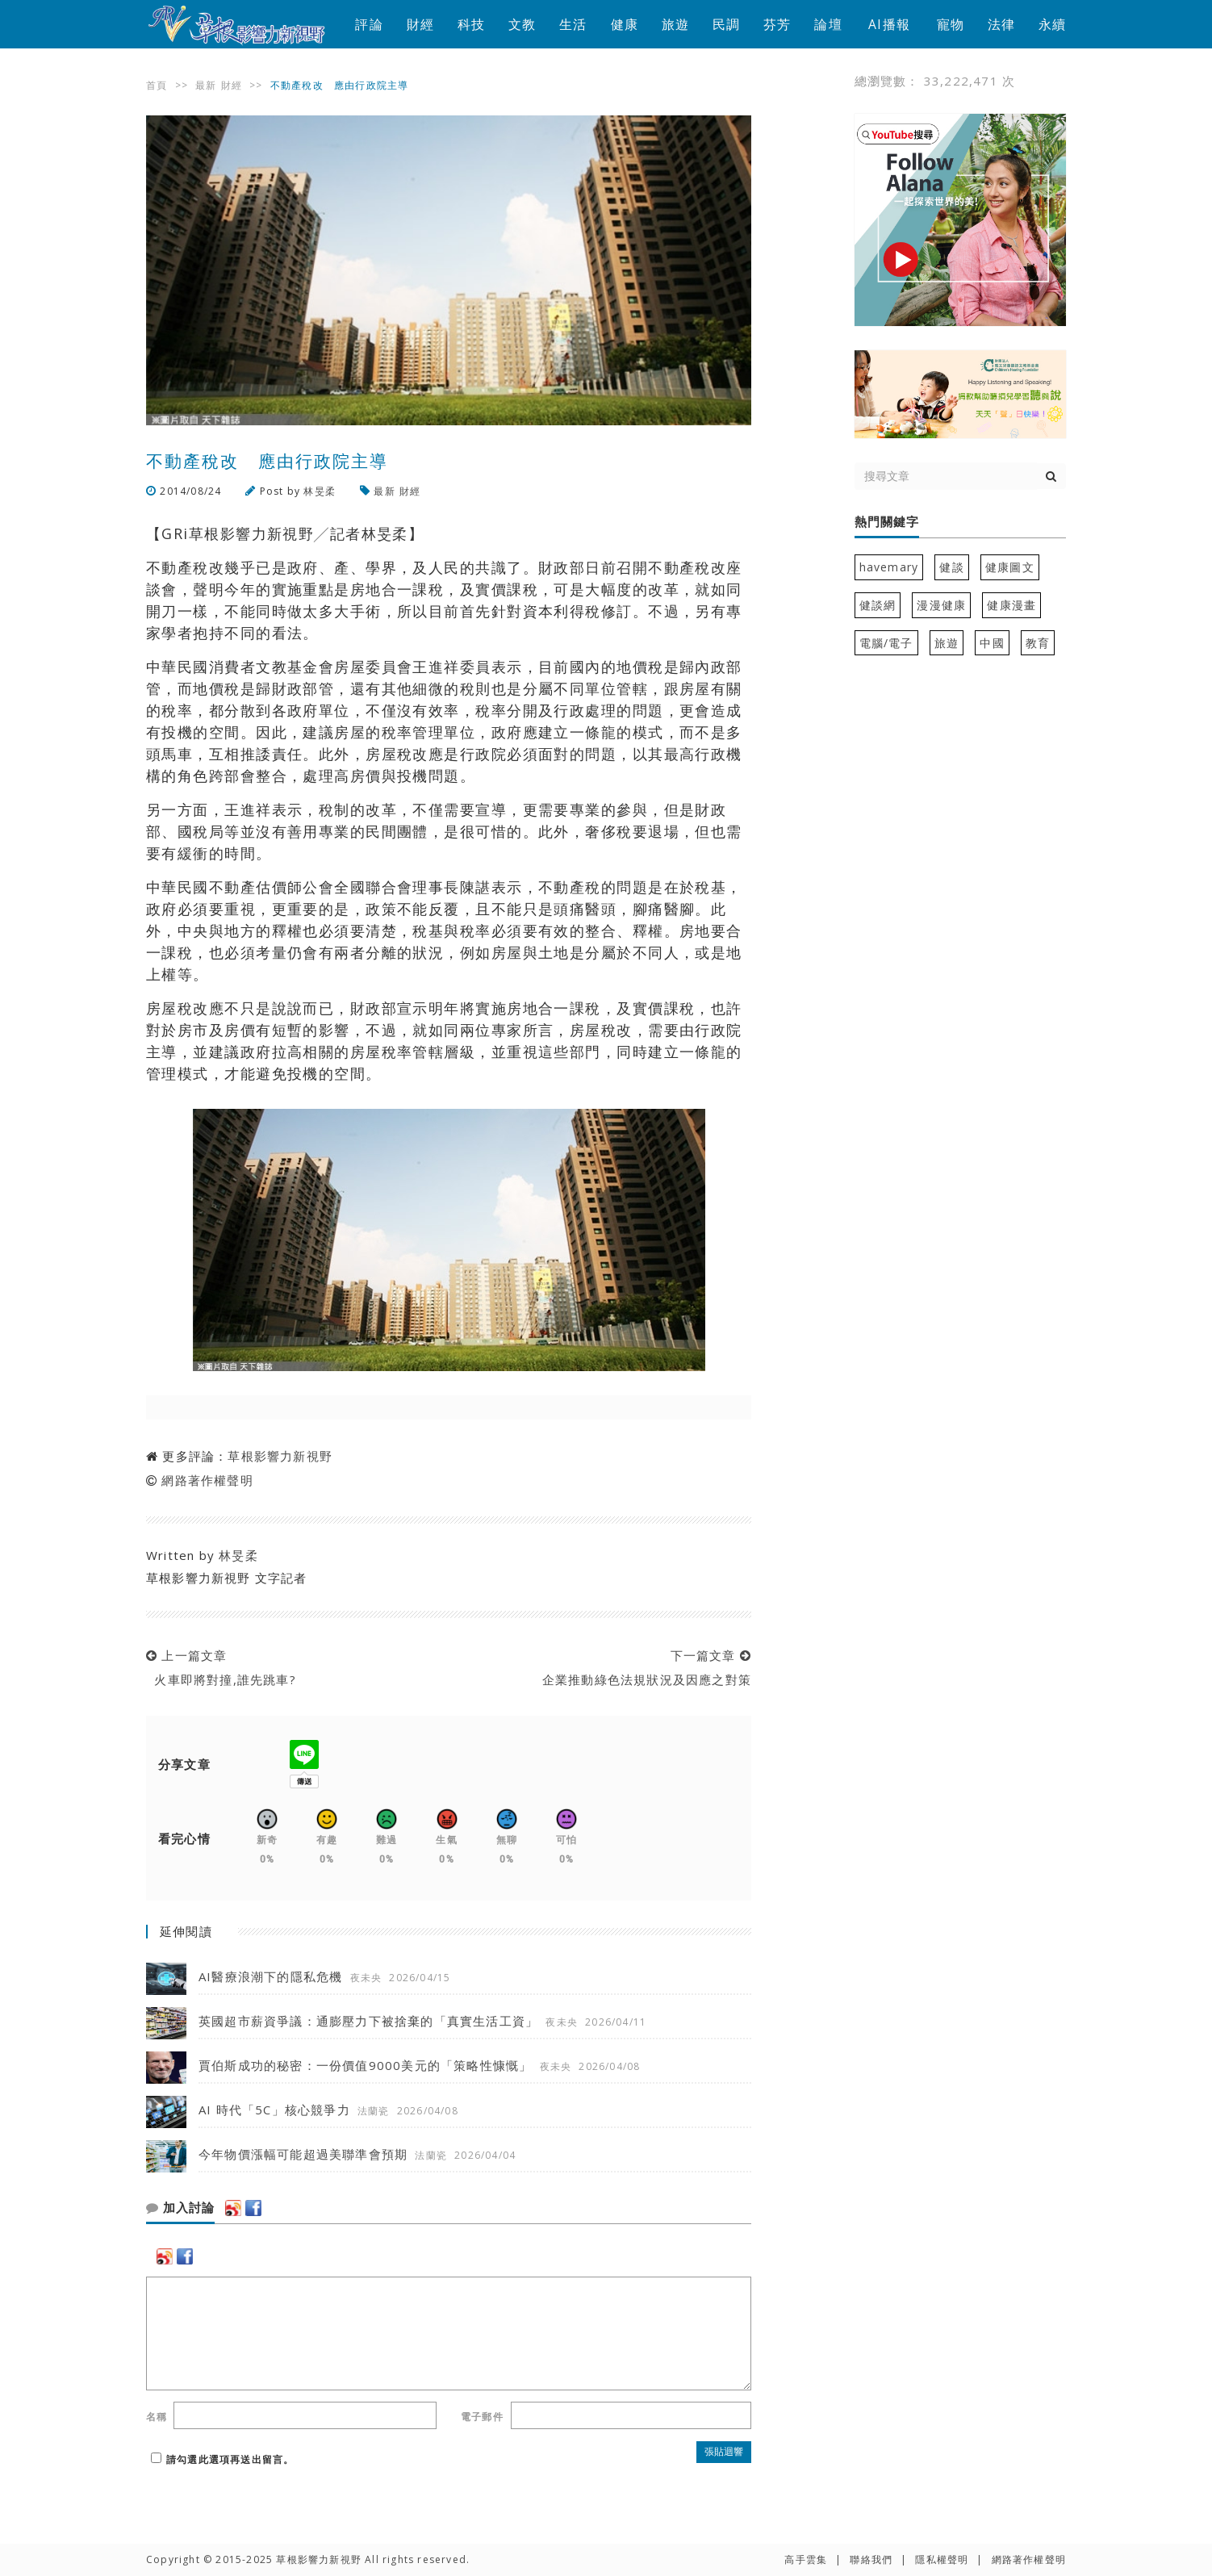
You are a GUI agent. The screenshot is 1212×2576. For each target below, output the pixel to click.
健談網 (877, 605)
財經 (420, 24)
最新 (205, 85)
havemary (889, 567)
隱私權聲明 (941, 2559)
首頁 (156, 85)
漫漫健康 (941, 605)
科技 (471, 24)
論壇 (828, 24)
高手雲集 (805, 2559)
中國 (992, 642)
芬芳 (777, 24)
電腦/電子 (886, 642)
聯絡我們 (871, 2559)
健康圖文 (1009, 567)
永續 (1052, 24)
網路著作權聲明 (207, 1480)
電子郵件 (482, 2416)
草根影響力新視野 (280, 1456)
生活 (573, 24)
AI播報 (889, 24)
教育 (1038, 642)
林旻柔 (319, 491)
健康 (624, 24)
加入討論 (180, 2208)
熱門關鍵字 (887, 522)
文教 (522, 24)
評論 (368, 24)
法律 (1001, 24)
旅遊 (675, 24)
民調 (726, 24)
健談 (951, 567)
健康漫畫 (1011, 605)
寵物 (950, 24)
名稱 (156, 2416)
